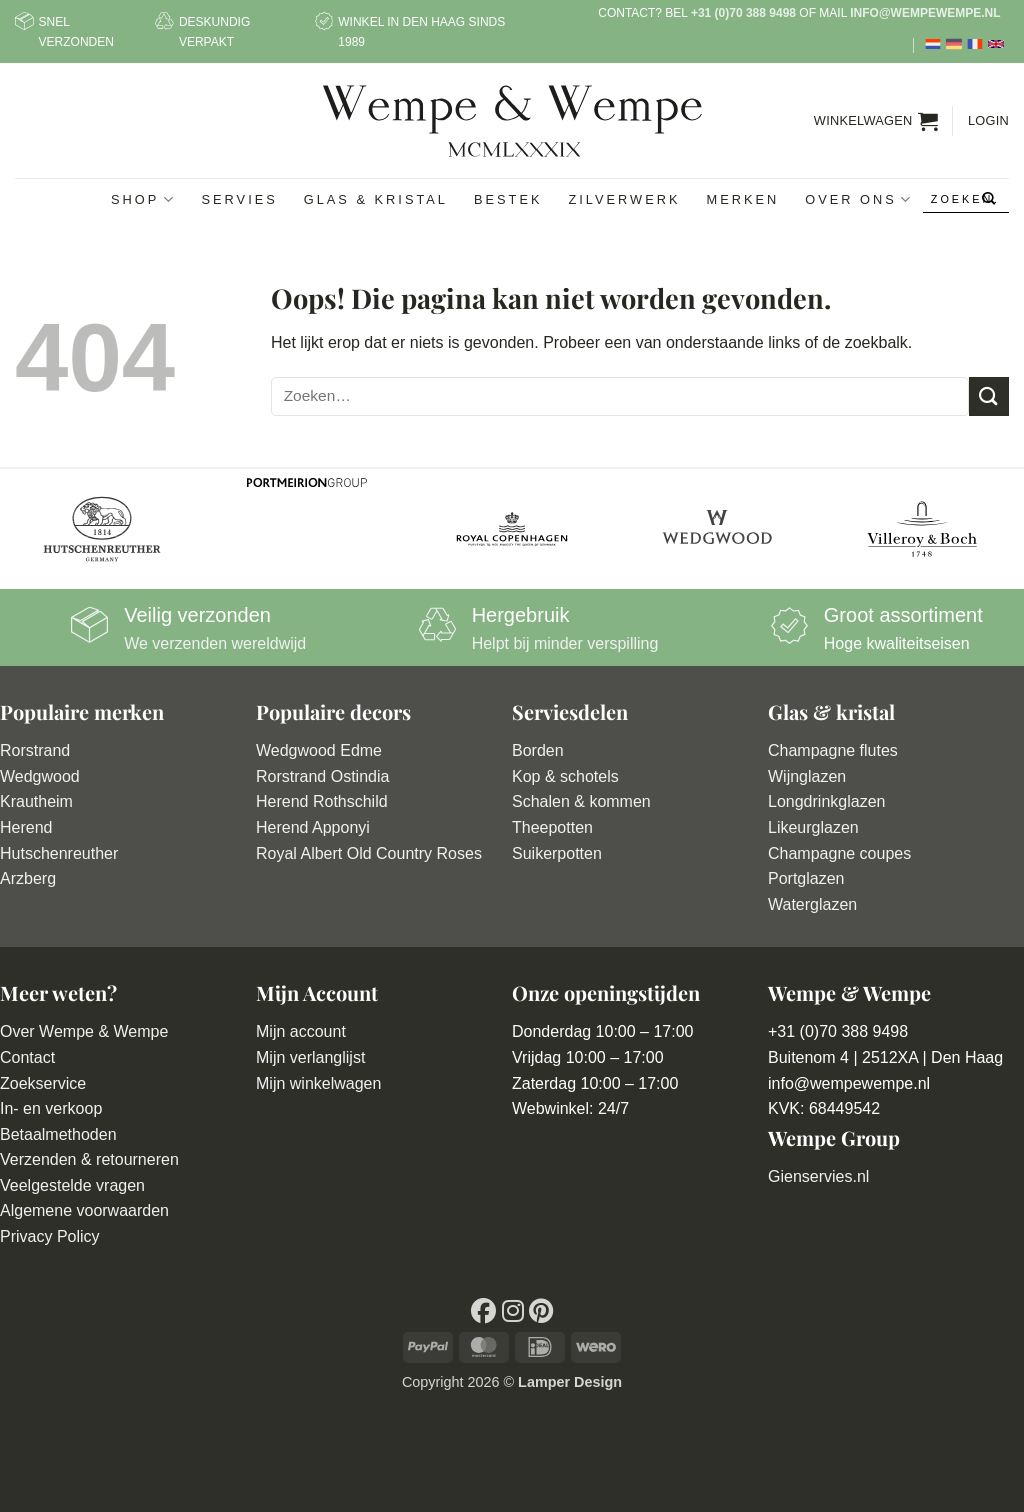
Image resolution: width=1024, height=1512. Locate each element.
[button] (876, 121)
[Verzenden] (989, 200)
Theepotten (552, 827)
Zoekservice (43, 1083)
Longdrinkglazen (826, 801)
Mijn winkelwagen (318, 1083)
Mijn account (301, 1031)
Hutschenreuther (59, 853)
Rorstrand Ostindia (322, 776)
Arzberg (28, 878)
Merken (742, 199)
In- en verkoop (51, 1108)
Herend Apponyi (313, 827)
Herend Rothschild (322, 801)
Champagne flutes (833, 750)
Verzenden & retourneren (89, 1159)
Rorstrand (35, 750)
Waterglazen (812, 904)
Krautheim (36, 801)
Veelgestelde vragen (72, 1185)
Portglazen (806, 878)
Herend (26, 827)
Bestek (508, 199)
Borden (538, 750)
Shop (143, 199)
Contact (27, 1057)
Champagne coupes (839, 853)
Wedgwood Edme (319, 750)
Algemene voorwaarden (84, 1210)
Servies (240, 199)
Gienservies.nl (818, 1176)
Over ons (859, 199)
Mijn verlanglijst (310, 1057)
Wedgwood (40, 776)
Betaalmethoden (58, 1134)
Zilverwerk (624, 199)
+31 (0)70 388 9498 (743, 13)
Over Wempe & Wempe (84, 1031)
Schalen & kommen (581, 801)
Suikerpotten (557, 853)
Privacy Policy (50, 1236)
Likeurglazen (813, 827)
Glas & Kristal (376, 199)
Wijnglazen (807, 776)
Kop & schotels (565, 776)
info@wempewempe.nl (925, 13)
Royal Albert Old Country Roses (369, 853)
